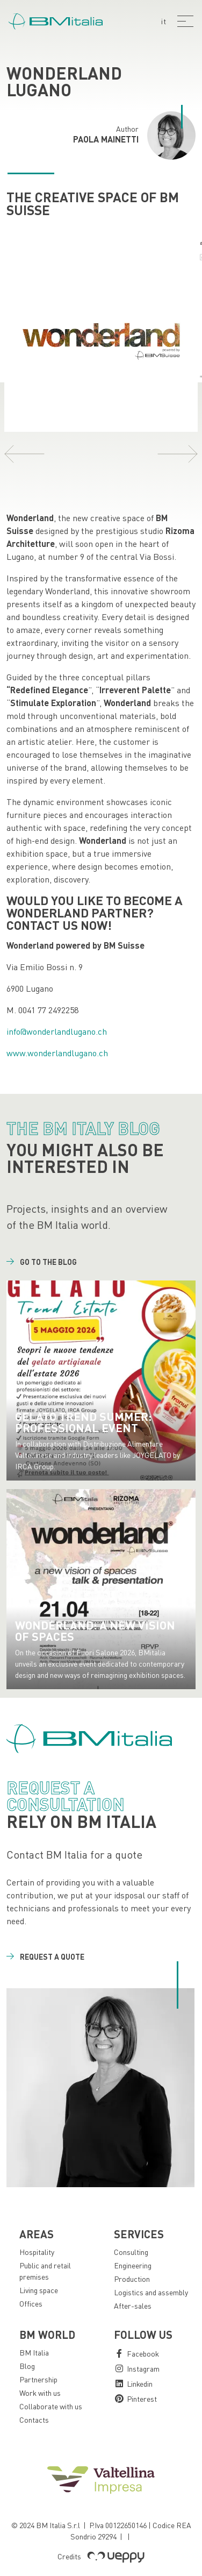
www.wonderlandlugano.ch (57, 1053)
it (164, 21)
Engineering (133, 2265)
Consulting (131, 2252)
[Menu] (185, 21)
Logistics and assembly (151, 2292)
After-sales (133, 2305)
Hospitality (36, 2252)
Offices (30, 2303)
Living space (38, 2290)
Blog (27, 2366)
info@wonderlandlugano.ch (56, 1031)
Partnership (38, 2379)
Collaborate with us (50, 2406)
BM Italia (34, 2352)
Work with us (40, 2392)
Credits (101, 2556)
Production (132, 2278)
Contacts (34, 2419)
